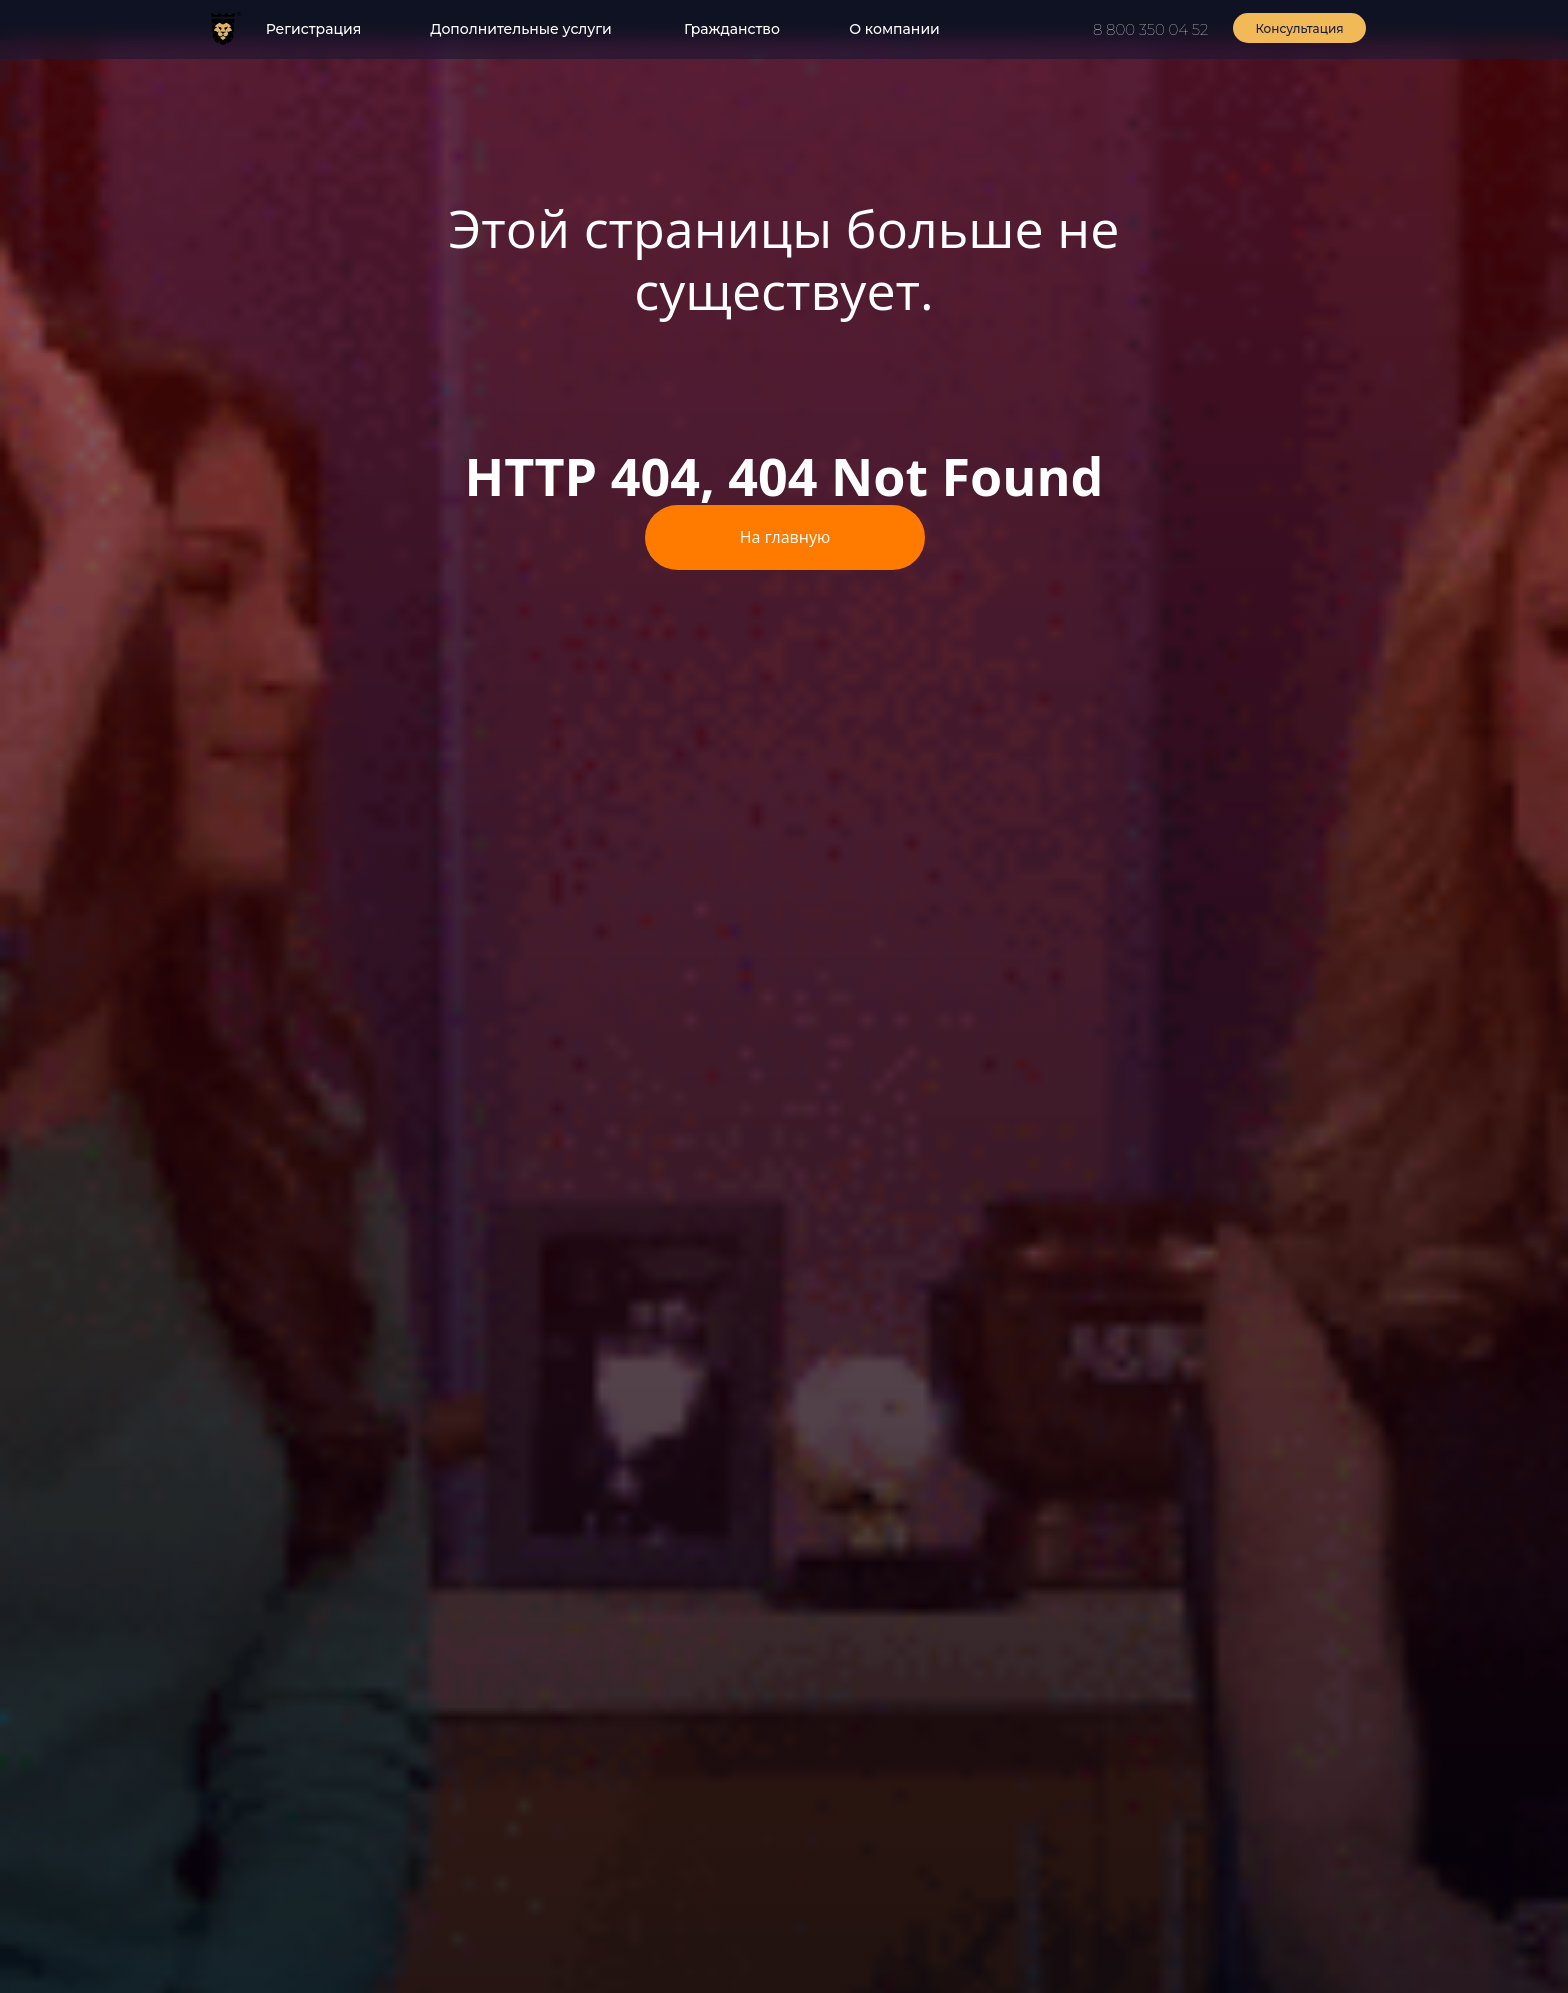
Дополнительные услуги (520, 29)
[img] (223, 28)
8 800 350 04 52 (1150, 29)
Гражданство (732, 29)
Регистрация (314, 29)
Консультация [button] (1299, 28)
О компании (894, 29)
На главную (785, 537)
